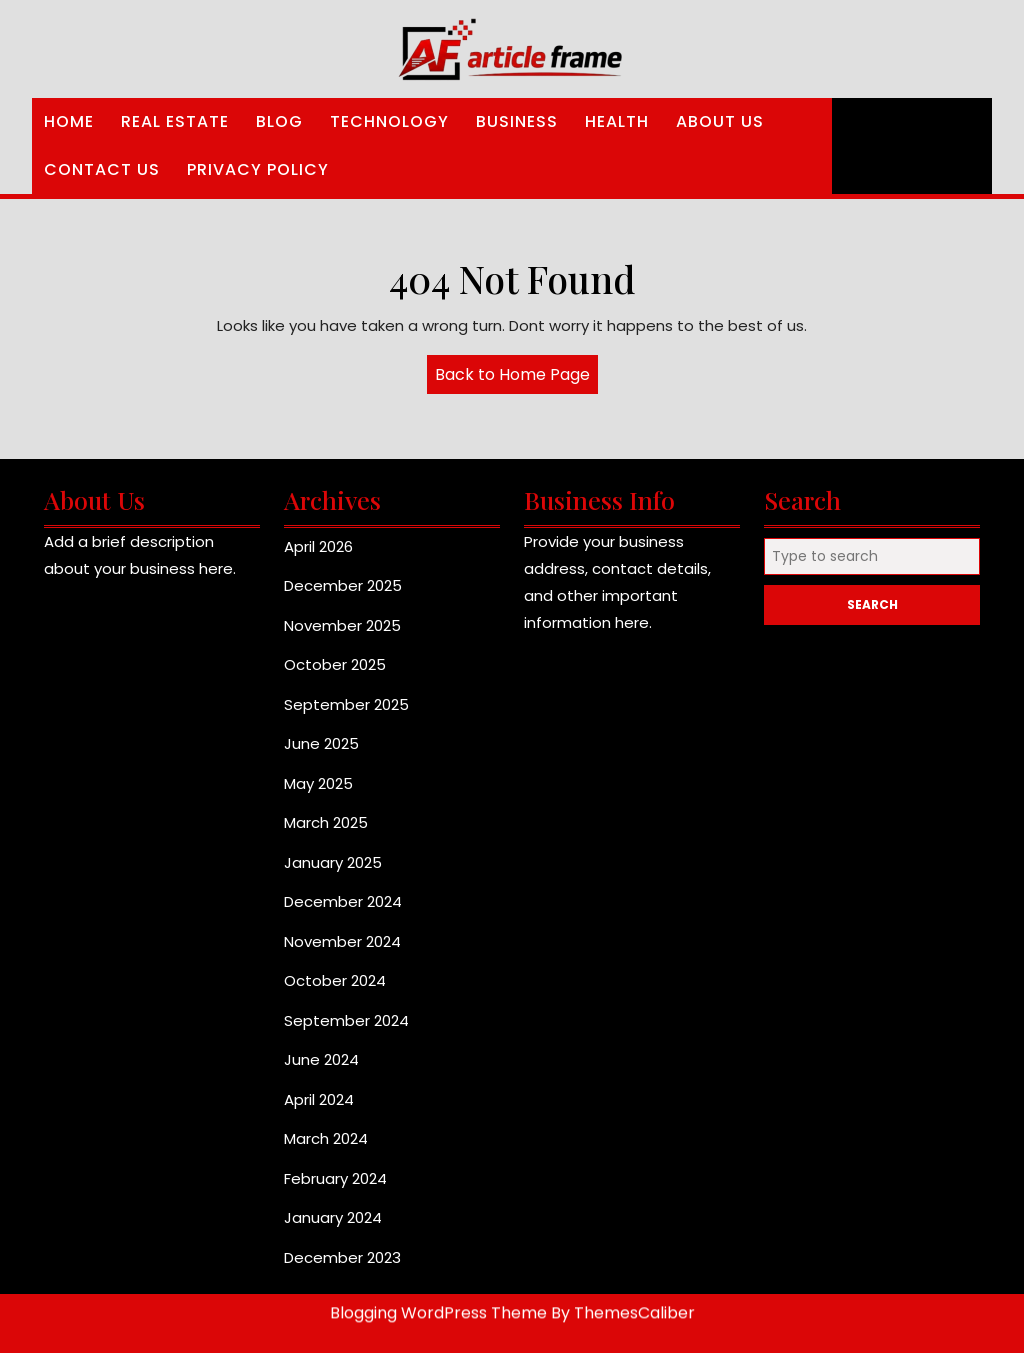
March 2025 (326, 822)
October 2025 (335, 664)
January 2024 (333, 1217)
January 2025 (333, 862)
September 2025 (346, 704)
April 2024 (319, 1099)
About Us (720, 121)
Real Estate (175, 121)
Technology (389, 121)
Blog (279, 121)
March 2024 (326, 1138)
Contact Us (102, 169)
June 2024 (321, 1059)
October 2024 (335, 980)
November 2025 (342, 625)
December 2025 (343, 585)
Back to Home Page (516, 378)
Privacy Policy (258, 169)
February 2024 (335, 1178)
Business (517, 121)
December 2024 (343, 901)
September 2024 (346, 1020)
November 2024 (342, 941)
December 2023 (342, 1257)
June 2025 (321, 743)
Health (617, 121)
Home (69, 121)
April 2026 (318, 546)
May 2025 (318, 783)
